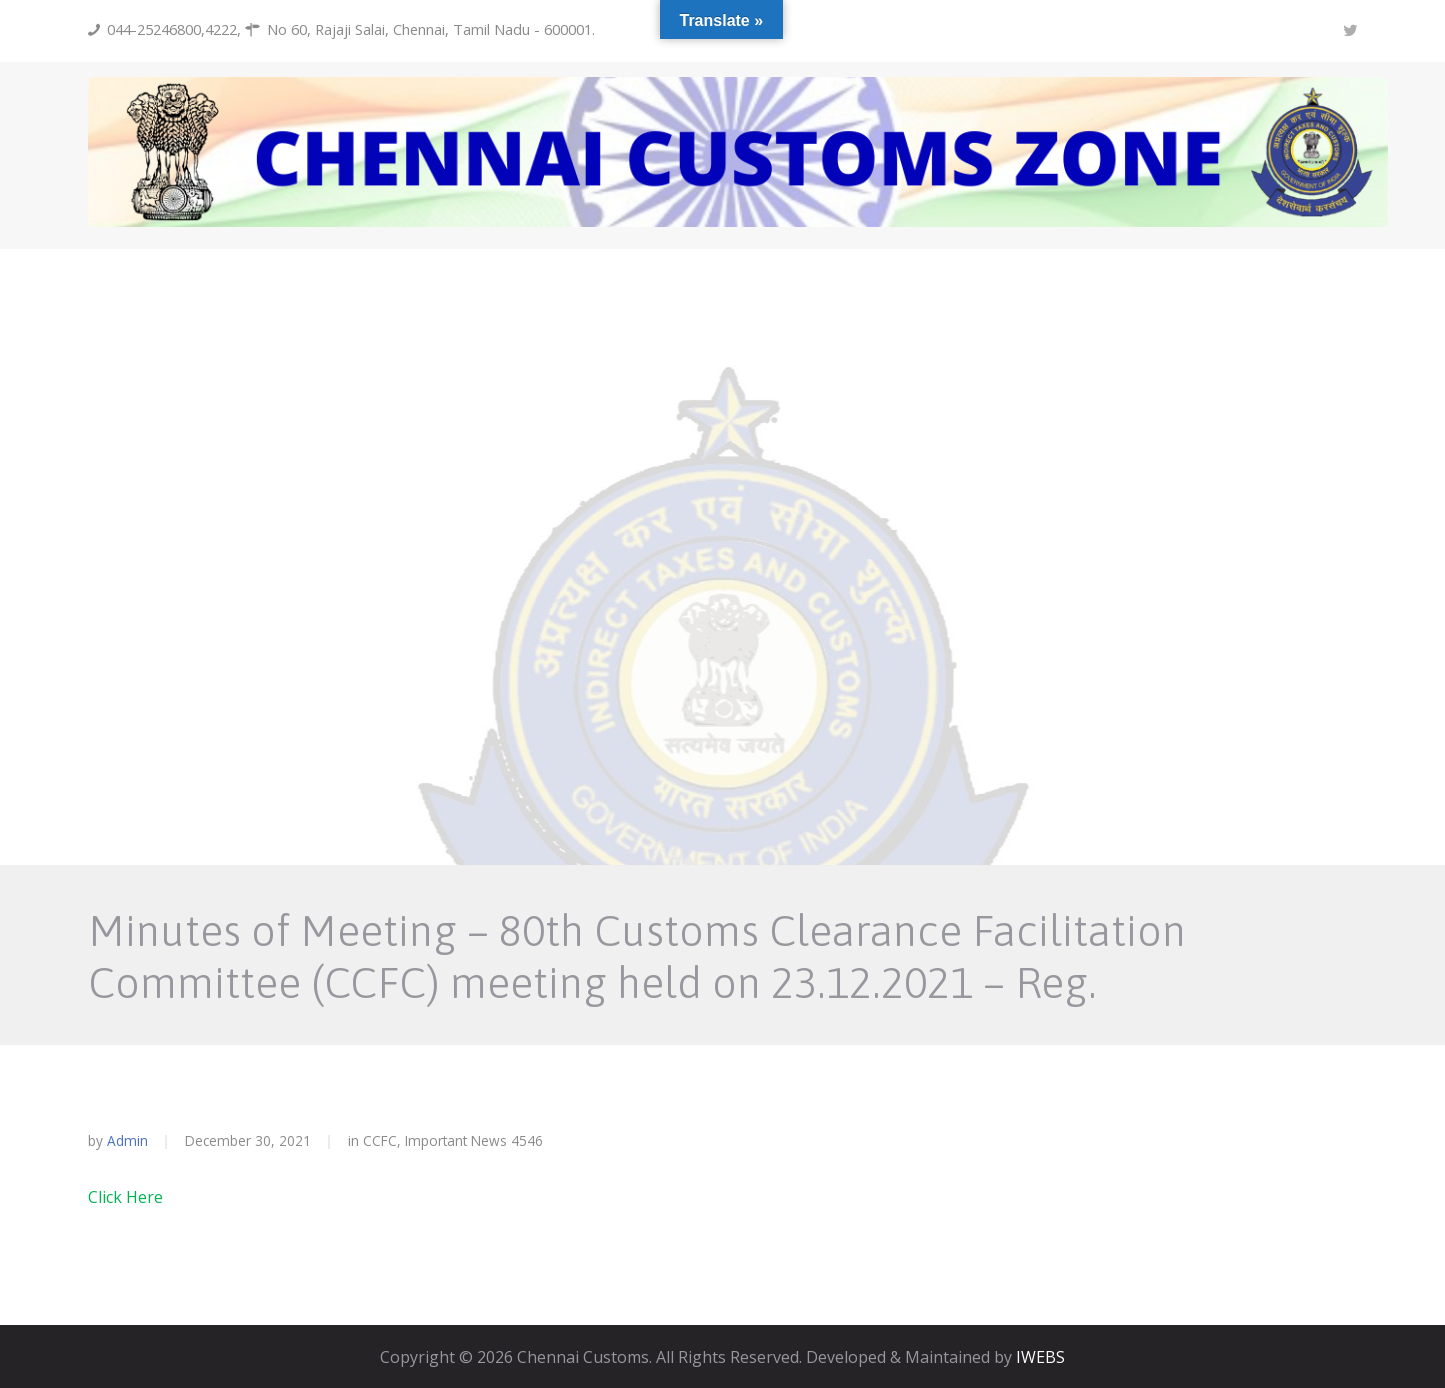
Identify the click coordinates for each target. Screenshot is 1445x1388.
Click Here (125, 1197)
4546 (527, 1141)
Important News (456, 1140)
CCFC (380, 1140)
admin (127, 1140)
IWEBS (1040, 1357)
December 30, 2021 (248, 1140)
